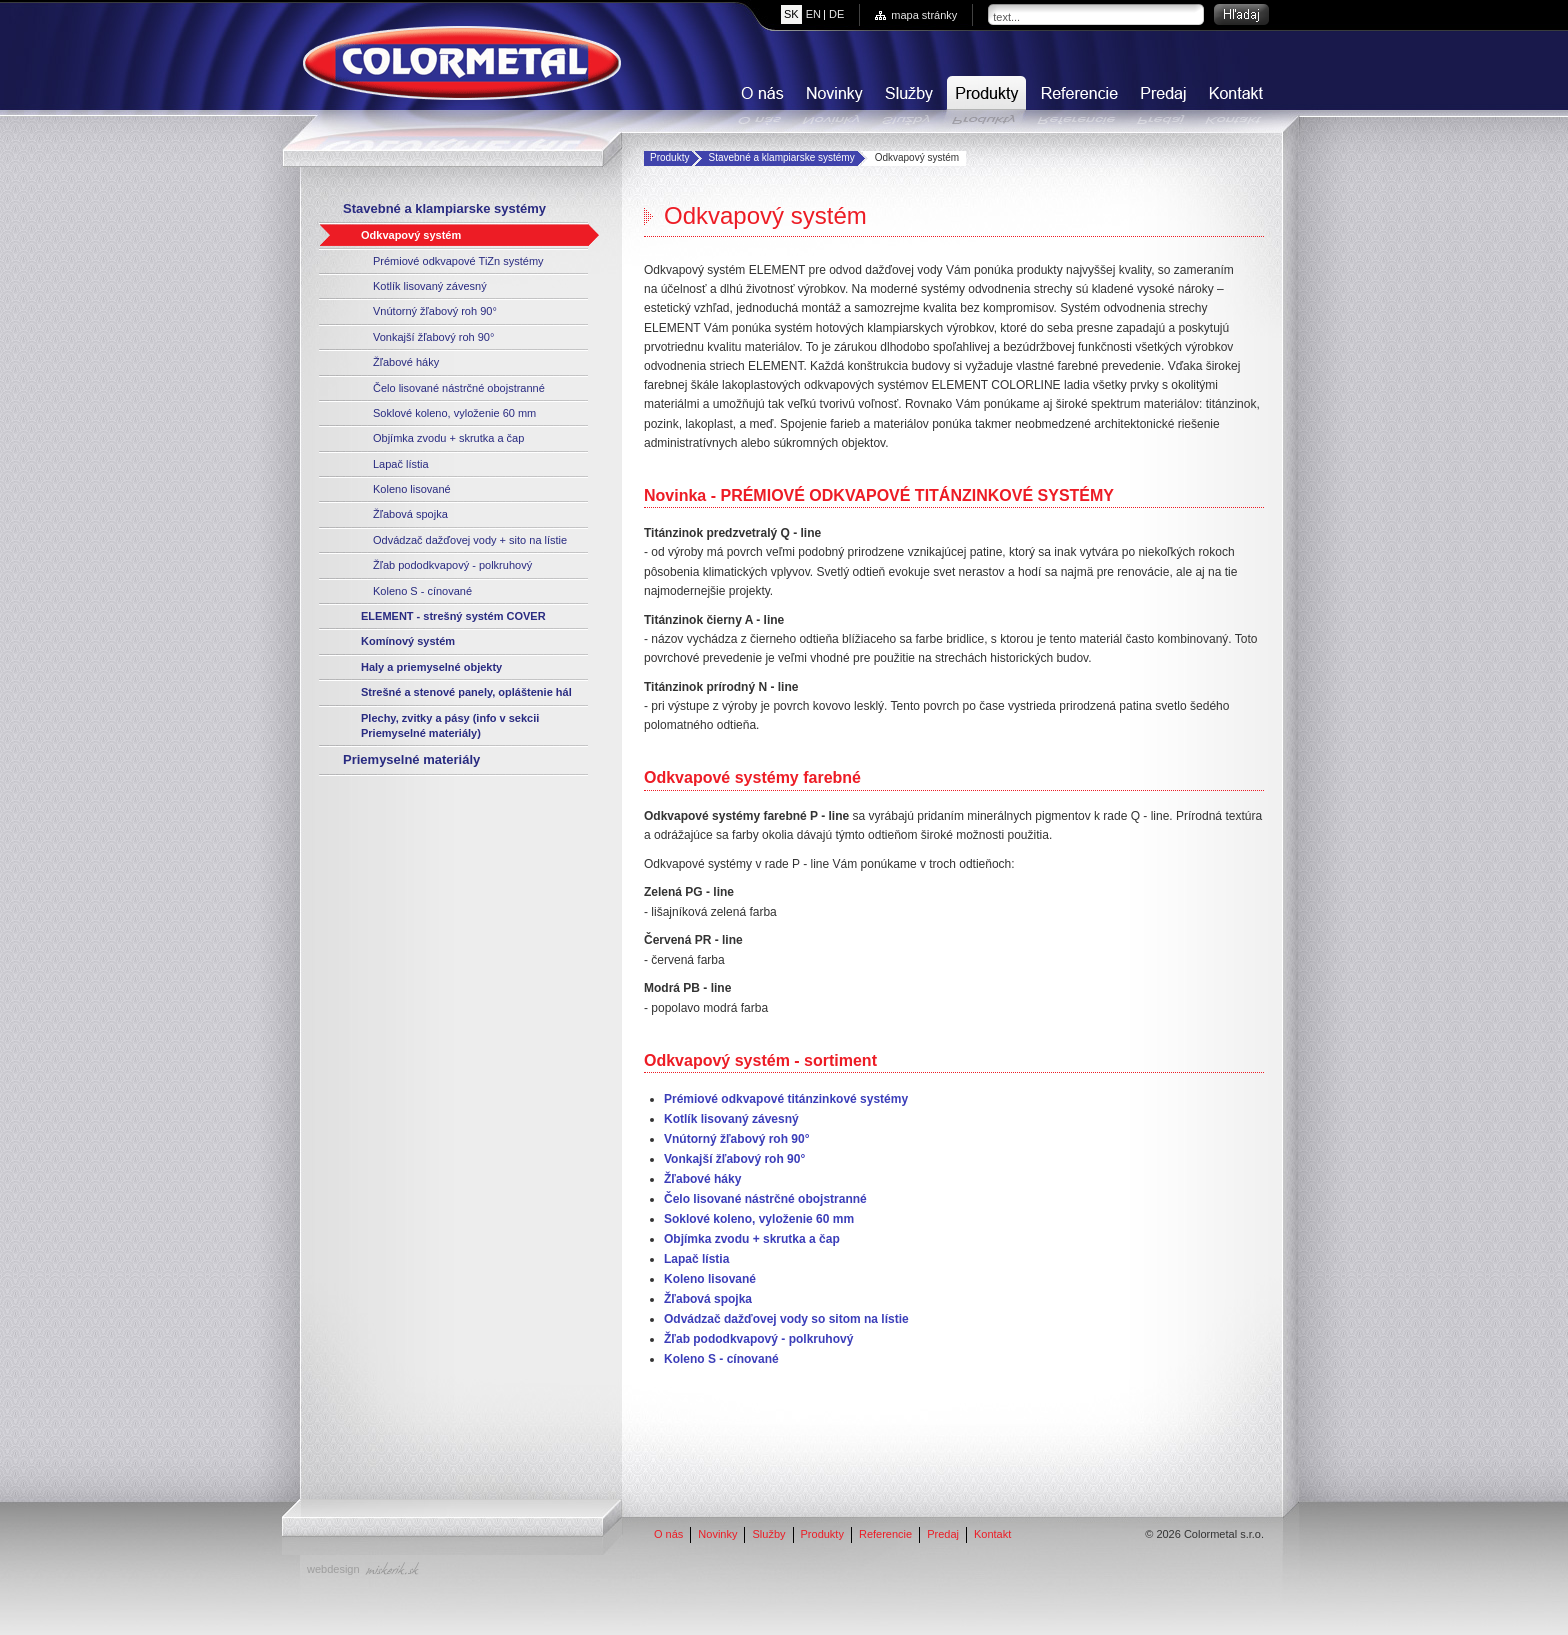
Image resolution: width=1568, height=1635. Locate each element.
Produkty (984, 100)
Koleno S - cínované (422, 591)
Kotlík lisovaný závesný (430, 286)
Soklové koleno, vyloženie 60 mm (454, 413)
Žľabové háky (406, 362)
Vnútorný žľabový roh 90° (435, 311)
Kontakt (1234, 100)
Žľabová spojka (410, 514)
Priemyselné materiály (411, 759)
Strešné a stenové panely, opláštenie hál (466, 692)
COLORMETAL (462, 63)
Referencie (1077, 100)
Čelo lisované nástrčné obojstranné (459, 388)
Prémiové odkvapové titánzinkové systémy (786, 1099)
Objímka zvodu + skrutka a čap (448, 438)
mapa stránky (924, 15)
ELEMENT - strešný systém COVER (453, 616)
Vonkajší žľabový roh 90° (433, 337)
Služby (906, 100)
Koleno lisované (412, 489)
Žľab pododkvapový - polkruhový (452, 565)
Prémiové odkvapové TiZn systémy (458, 261)
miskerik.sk (392, 1568)
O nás (760, 100)
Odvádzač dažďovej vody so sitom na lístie (786, 1319)
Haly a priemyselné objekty (431, 667)
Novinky (832, 100)
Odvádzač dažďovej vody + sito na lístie (470, 540)
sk (791, 14)
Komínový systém (408, 641)
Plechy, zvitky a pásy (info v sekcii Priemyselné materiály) (450, 725)
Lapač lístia (401, 464)
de (836, 14)
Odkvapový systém (411, 235)
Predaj (1161, 100)
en (813, 14)
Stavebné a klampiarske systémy (781, 157)
